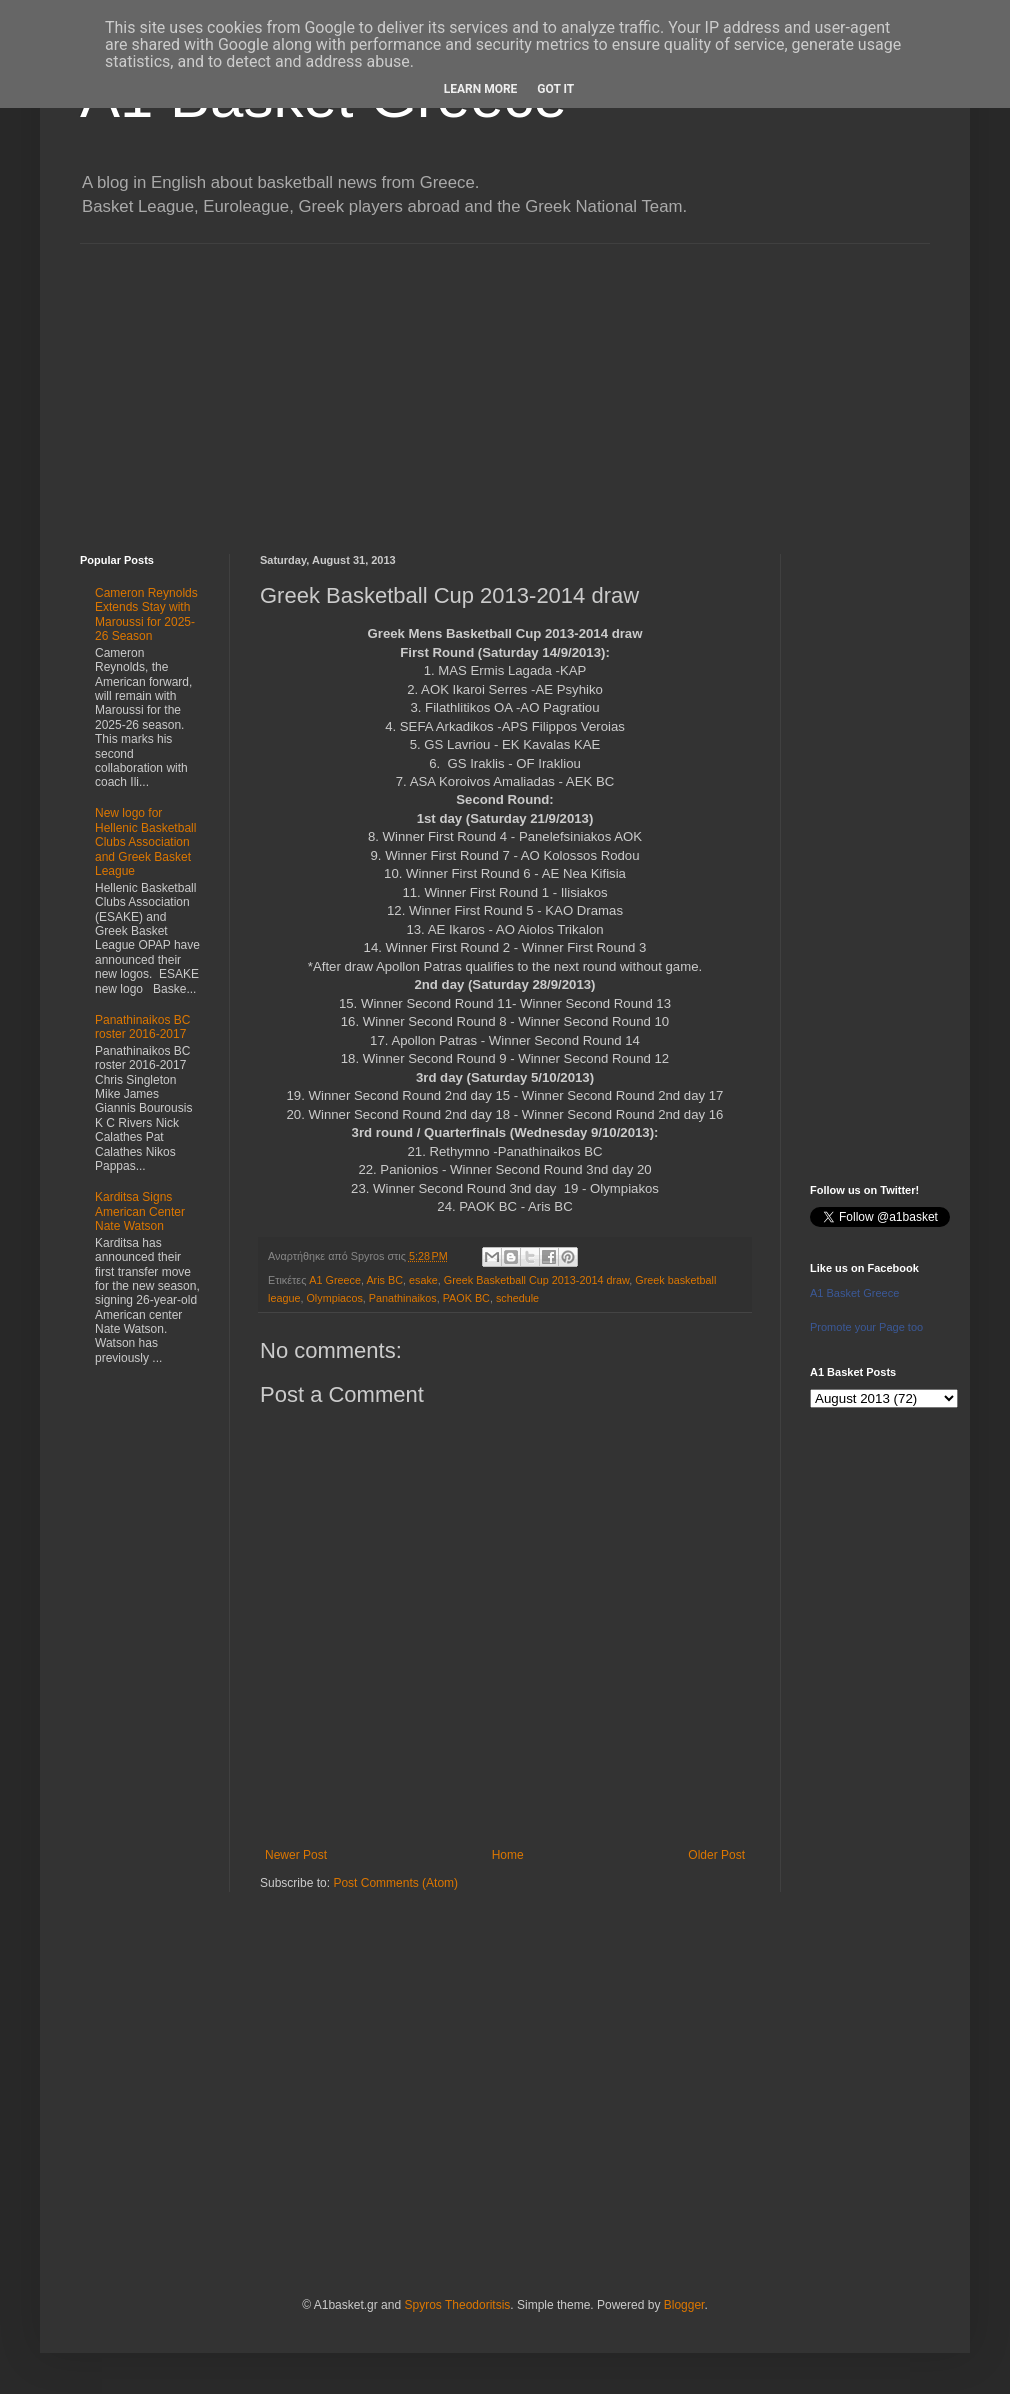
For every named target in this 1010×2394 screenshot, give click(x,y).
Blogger (684, 2305)
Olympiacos (334, 1298)
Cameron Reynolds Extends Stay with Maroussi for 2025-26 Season (146, 614)
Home (508, 1855)
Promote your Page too (866, 1327)
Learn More (481, 89)
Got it (555, 89)
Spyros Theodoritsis (457, 2305)
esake (423, 1280)
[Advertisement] (505, 384)
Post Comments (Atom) (395, 1883)
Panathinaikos (403, 1298)
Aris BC (384, 1280)
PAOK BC (466, 1298)
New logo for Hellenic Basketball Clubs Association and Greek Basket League (145, 842)
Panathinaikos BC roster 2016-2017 (142, 1027)
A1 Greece (335, 1280)
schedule (517, 1298)
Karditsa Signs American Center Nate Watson (140, 1211)
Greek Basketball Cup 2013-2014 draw (536, 1280)
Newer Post (296, 1855)
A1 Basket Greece (854, 1293)
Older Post (716, 1855)
